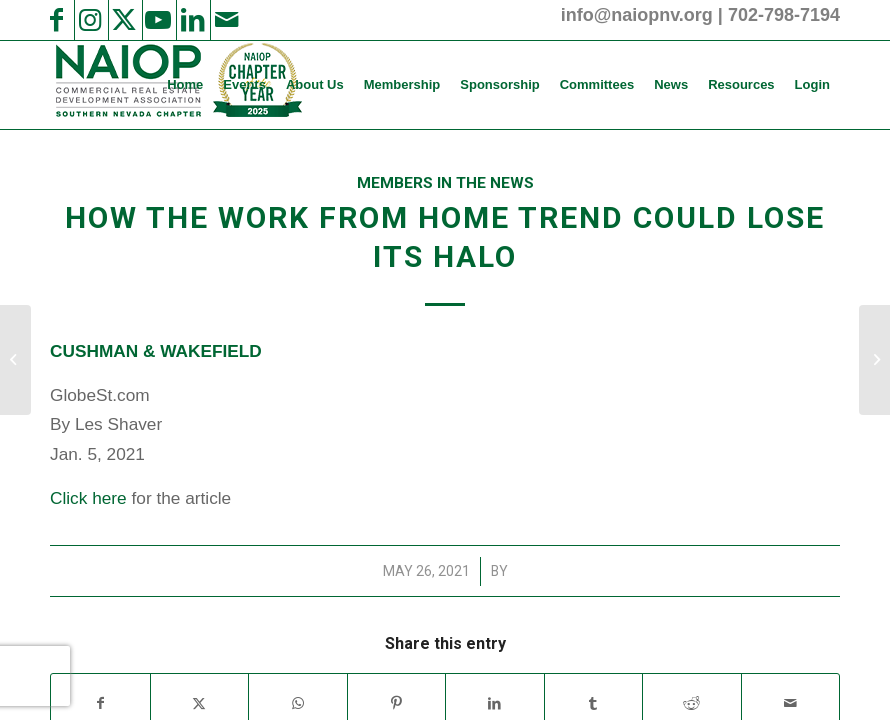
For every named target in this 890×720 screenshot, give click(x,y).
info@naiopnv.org (637, 15)
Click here (88, 498)
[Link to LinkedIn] (192, 20)
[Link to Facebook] (56, 20)
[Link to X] (124, 20)
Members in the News (445, 183)
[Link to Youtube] (158, 20)
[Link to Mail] (226, 20)
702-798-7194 (784, 15)
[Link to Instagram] (90, 20)
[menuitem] (185, 85)
